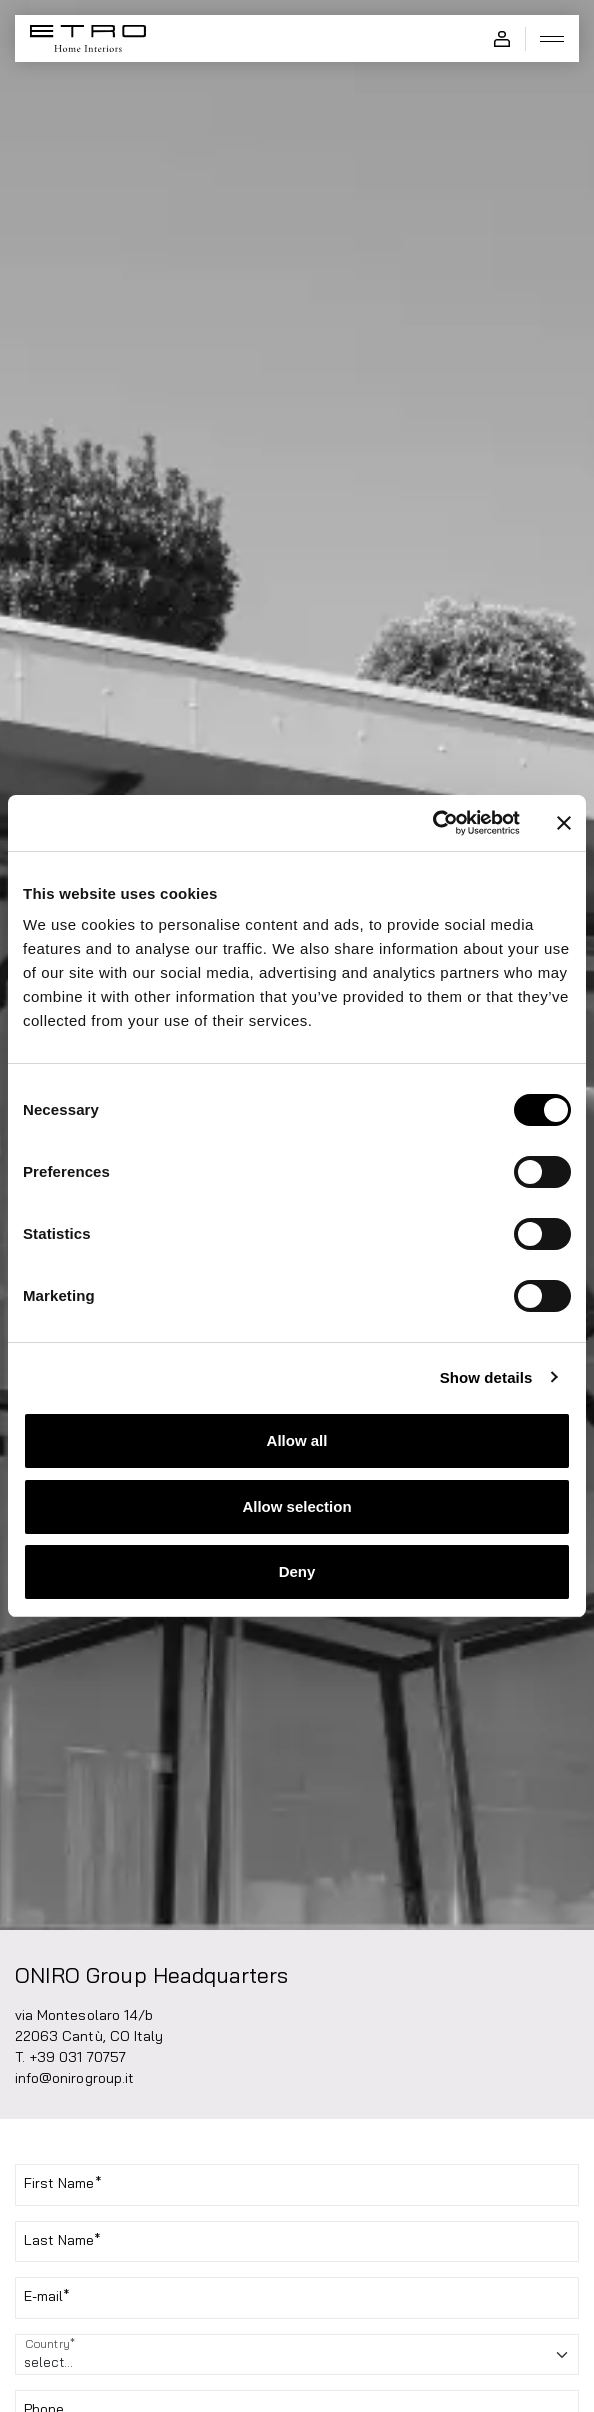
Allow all (297, 1440)
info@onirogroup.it (74, 2078)
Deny (297, 1571)
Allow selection (296, 1506)
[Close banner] (564, 823)
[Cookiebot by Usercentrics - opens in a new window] (432, 823)
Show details (486, 1377)
